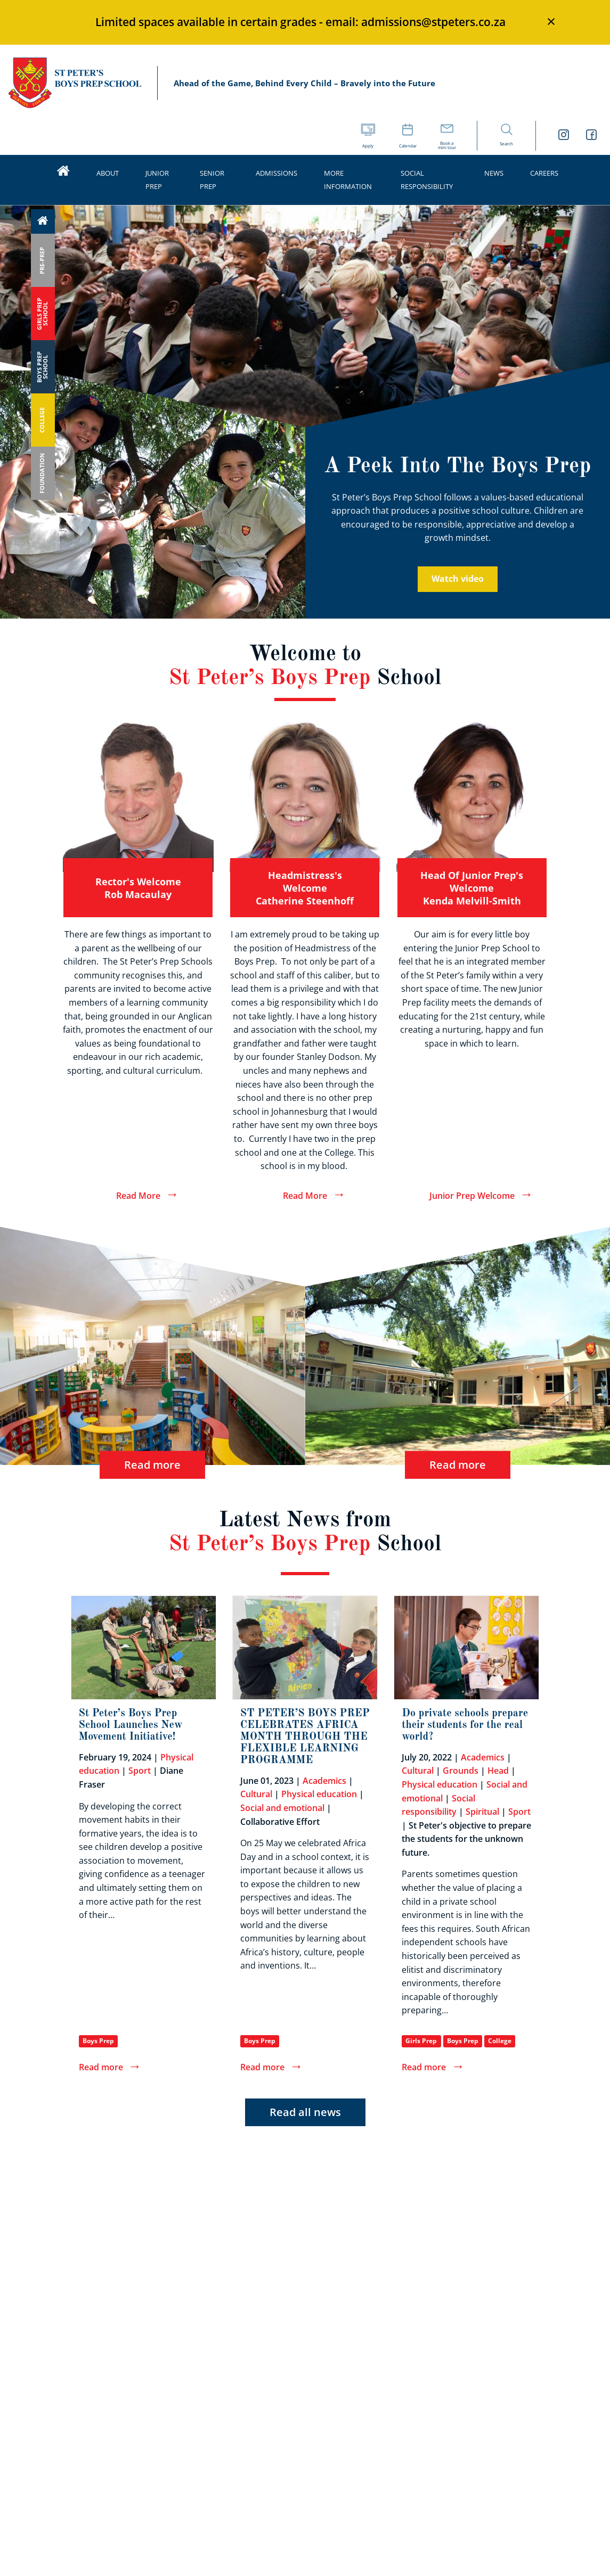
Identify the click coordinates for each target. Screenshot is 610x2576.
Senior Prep (212, 179)
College (499, 2040)
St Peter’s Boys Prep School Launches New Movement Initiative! (131, 1725)
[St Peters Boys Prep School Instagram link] (564, 136)
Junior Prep (157, 179)
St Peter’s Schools (74, 83)
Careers (544, 173)
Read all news (305, 2112)
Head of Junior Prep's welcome (471, 888)
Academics (324, 1781)
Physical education (319, 1794)
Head (498, 1770)
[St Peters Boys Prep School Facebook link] (591, 136)
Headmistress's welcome (305, 888)
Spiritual (482, 1811)
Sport (139, 1770)
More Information (348, 179)
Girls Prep (421, 2040)
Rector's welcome (138, 888)
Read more (152, 1464)
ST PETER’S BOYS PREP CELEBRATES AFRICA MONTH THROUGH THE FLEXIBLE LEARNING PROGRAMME (305, 1737)
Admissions (276, 173)
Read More (138, 1196)
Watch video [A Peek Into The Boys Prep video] (458, 579)
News (493, 173)
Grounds (460, 1770)
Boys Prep (98, 2040)
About (107, 173)
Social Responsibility (427, 179)
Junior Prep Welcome (472, 1196)
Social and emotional (282, 1808)
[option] (305, 316)
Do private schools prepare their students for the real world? (465, 1725)
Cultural (256, 1794)
